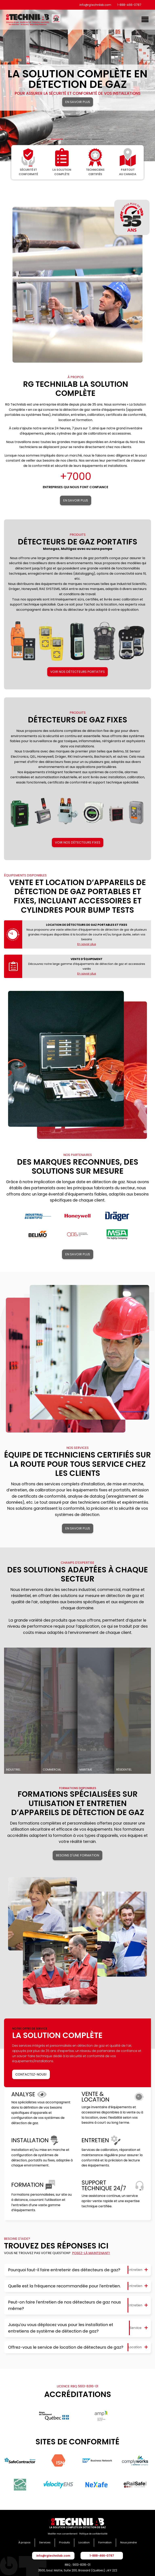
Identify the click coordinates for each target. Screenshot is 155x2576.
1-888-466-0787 (129, 5)
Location (84, 2542)
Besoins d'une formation (77, 1875)
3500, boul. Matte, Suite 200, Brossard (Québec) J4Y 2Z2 (77, 2570)
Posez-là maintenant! (91, 2272)
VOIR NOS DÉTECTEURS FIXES (77, 862)
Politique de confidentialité (93, 2533)
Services (44, 2542)
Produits (64, 2542)
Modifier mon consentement (63, 2533)
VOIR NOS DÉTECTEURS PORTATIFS (77, 691)
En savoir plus (77, 102)
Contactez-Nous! (31, 2094)
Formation (105, 2542)
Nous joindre (128, 2542)
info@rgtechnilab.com (95, 5)
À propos (24, 2542)
